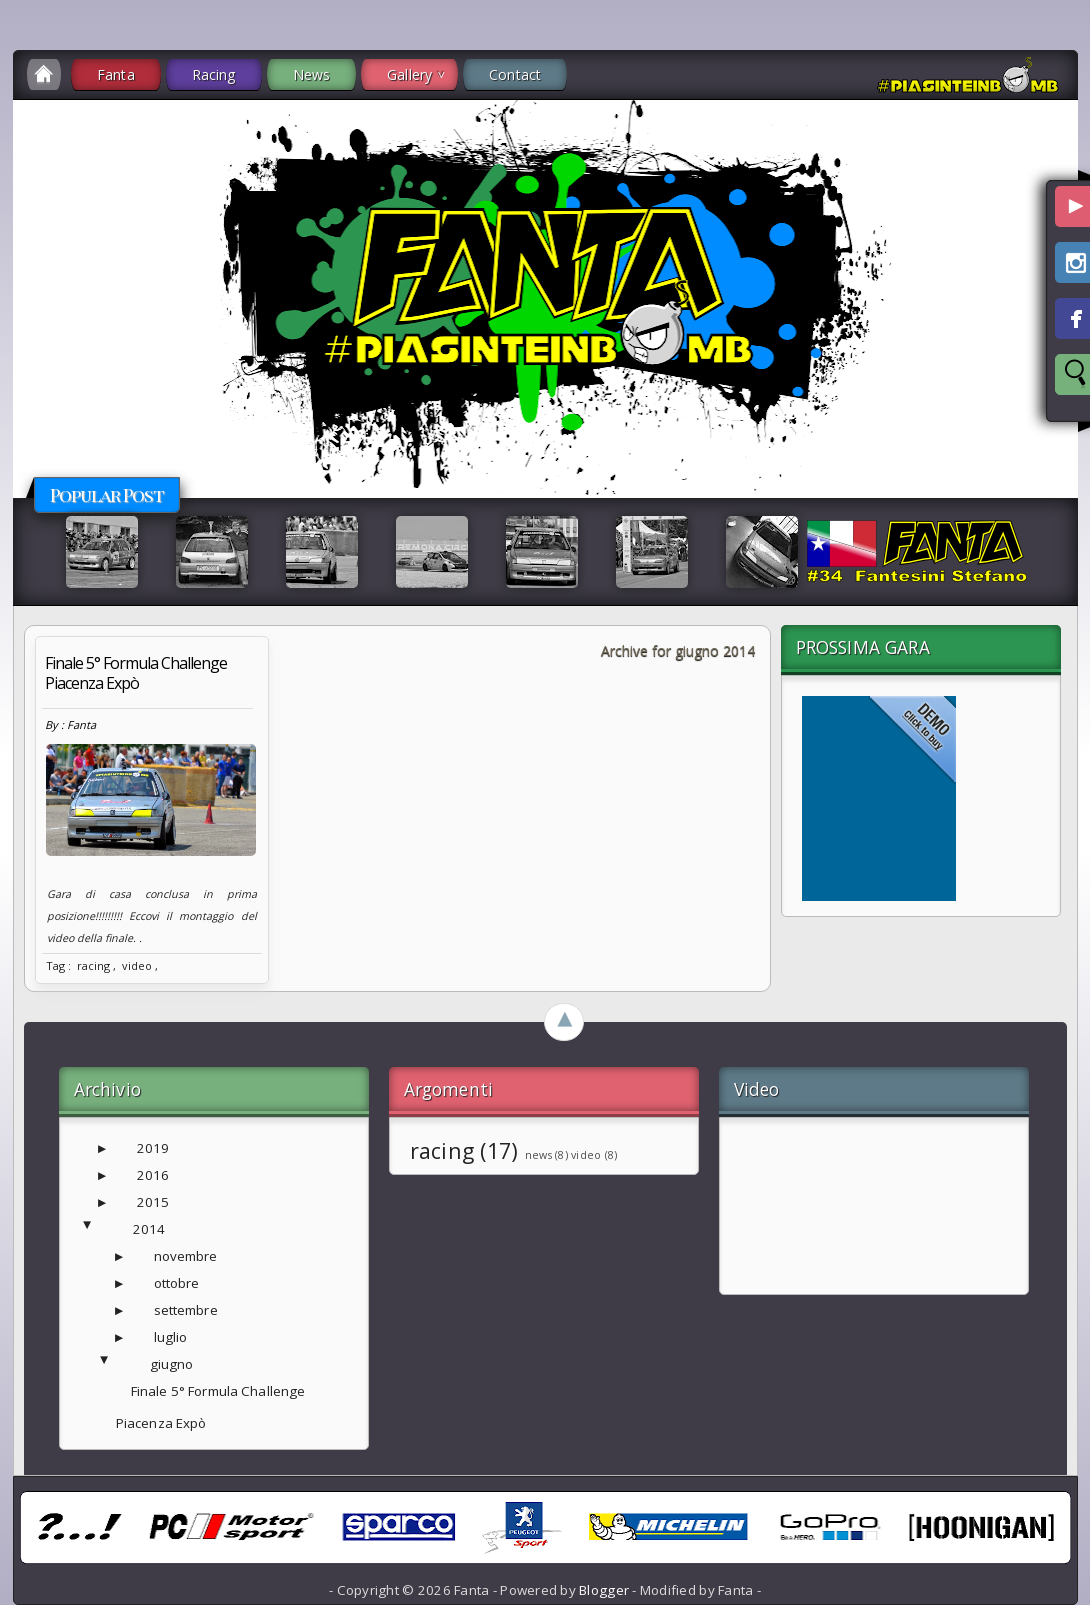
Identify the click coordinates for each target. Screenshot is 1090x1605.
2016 (153, 1175)
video (137, 965)
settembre (186, 1310)
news (538, 1155)
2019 (153, 1148)
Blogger (604, 1590)
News (312, 74)
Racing (214, 74)
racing (93, 965)
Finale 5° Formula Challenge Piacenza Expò (136, 673)
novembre (186, 1256)
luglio (171, 1337)
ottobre (177, 1283)
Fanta (116, 74)
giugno (172, 1364)
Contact (515, 74)
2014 (149, 1229)
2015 (153, 1202)
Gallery (409, 74)
